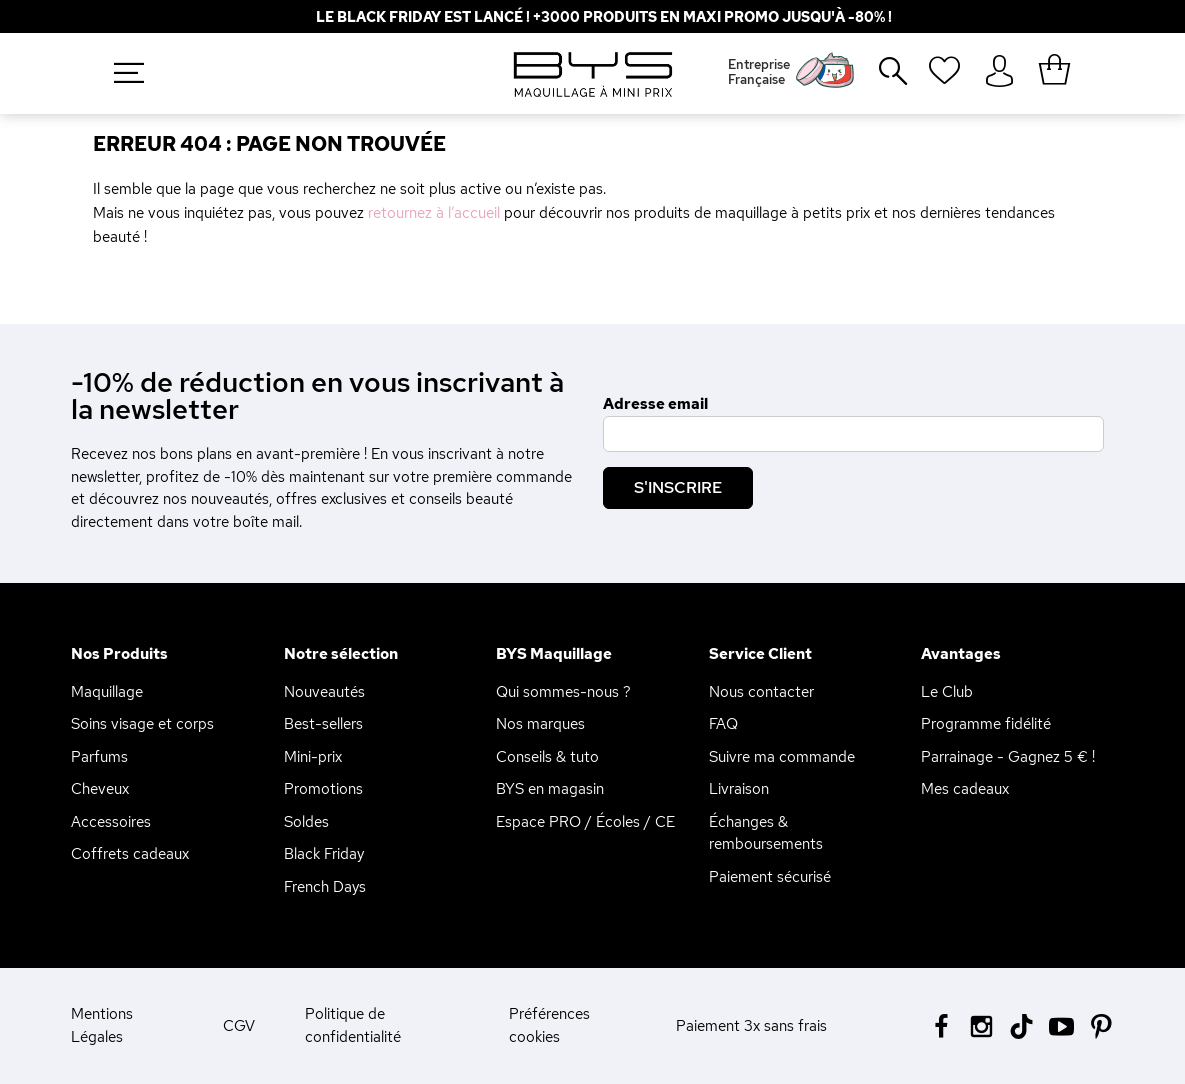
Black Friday (324, 854)
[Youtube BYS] (1061, 1024)
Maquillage (107, 692)
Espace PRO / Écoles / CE (585, 822)
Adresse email (655, 404)
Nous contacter (761, 692)
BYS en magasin (550, 789)
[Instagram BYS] (981, 1024)
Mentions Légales (102, 1025)
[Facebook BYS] (941, 1024)
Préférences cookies (549, 1025)
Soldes (306, 822)
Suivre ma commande (782, 757)
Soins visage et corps (142, 724)
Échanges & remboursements (766, 833)
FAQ (723, 724)
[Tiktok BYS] (1021, 1026)
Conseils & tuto (547, 757)
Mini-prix (313, 757)
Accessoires (111, 822)
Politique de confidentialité (353, 1025)
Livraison (739, 789)
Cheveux (100, 789)
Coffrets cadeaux (130, 854)
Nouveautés (324, 692)
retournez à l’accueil (434, 213)
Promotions (323, 789)
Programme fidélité (986, 724)
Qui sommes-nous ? (563, 692)
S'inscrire (678, 487)
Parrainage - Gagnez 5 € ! (1008, 757)
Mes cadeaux (965, 789)
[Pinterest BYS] (1101, 1024)
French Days (325, 887)
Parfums (99, 757)
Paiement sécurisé (770, 877)
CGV (239, 1026)
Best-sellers (323, 724)
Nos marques (540, 724)
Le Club (947, 692)
